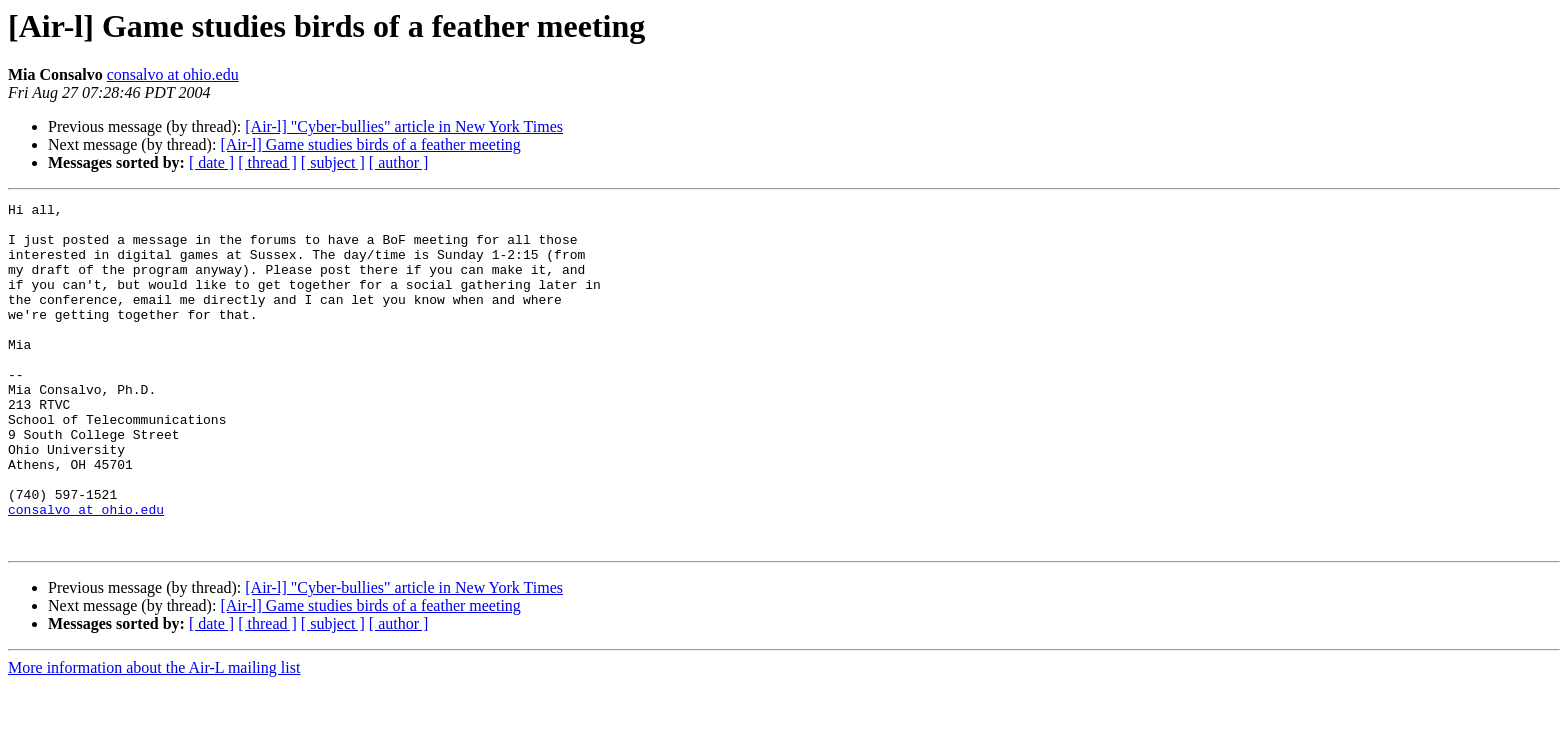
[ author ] (399, 162)
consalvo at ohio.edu (173, 74)
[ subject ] (333, 162)
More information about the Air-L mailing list (154, 736)
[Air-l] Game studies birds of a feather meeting (370, 144)
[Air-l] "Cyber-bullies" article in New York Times (404, 126)
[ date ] (211, 162)
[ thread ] (267, 162)
